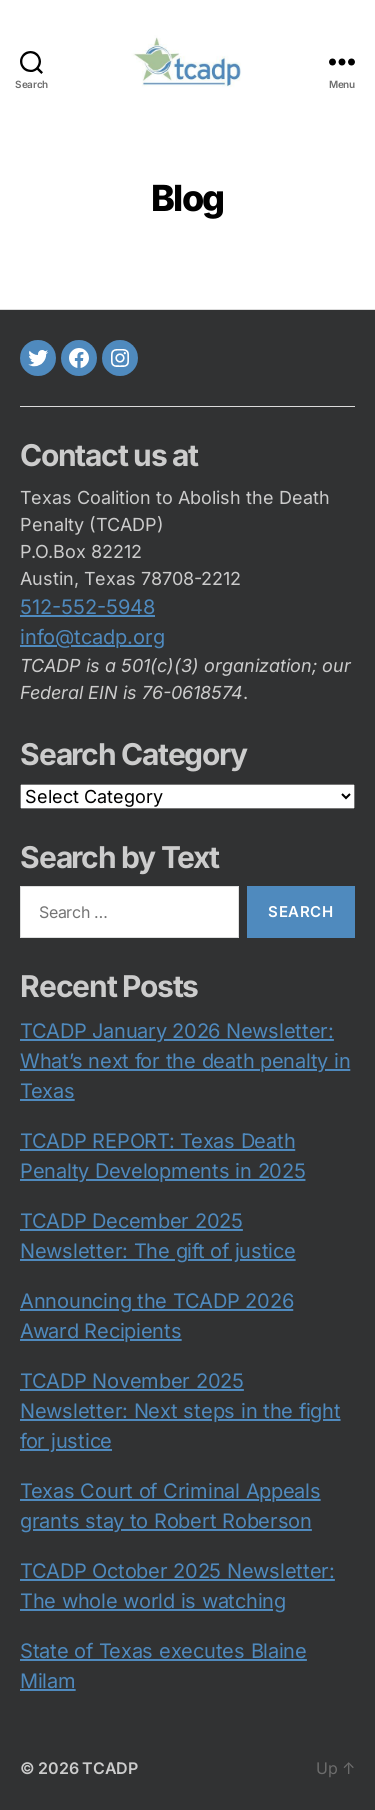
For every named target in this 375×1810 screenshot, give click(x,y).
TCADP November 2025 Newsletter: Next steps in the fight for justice (180, 1411)
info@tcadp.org (92, 637)
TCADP (110, 1768)
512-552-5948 (87, 607)
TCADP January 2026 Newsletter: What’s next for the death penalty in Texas (185, 1061)
